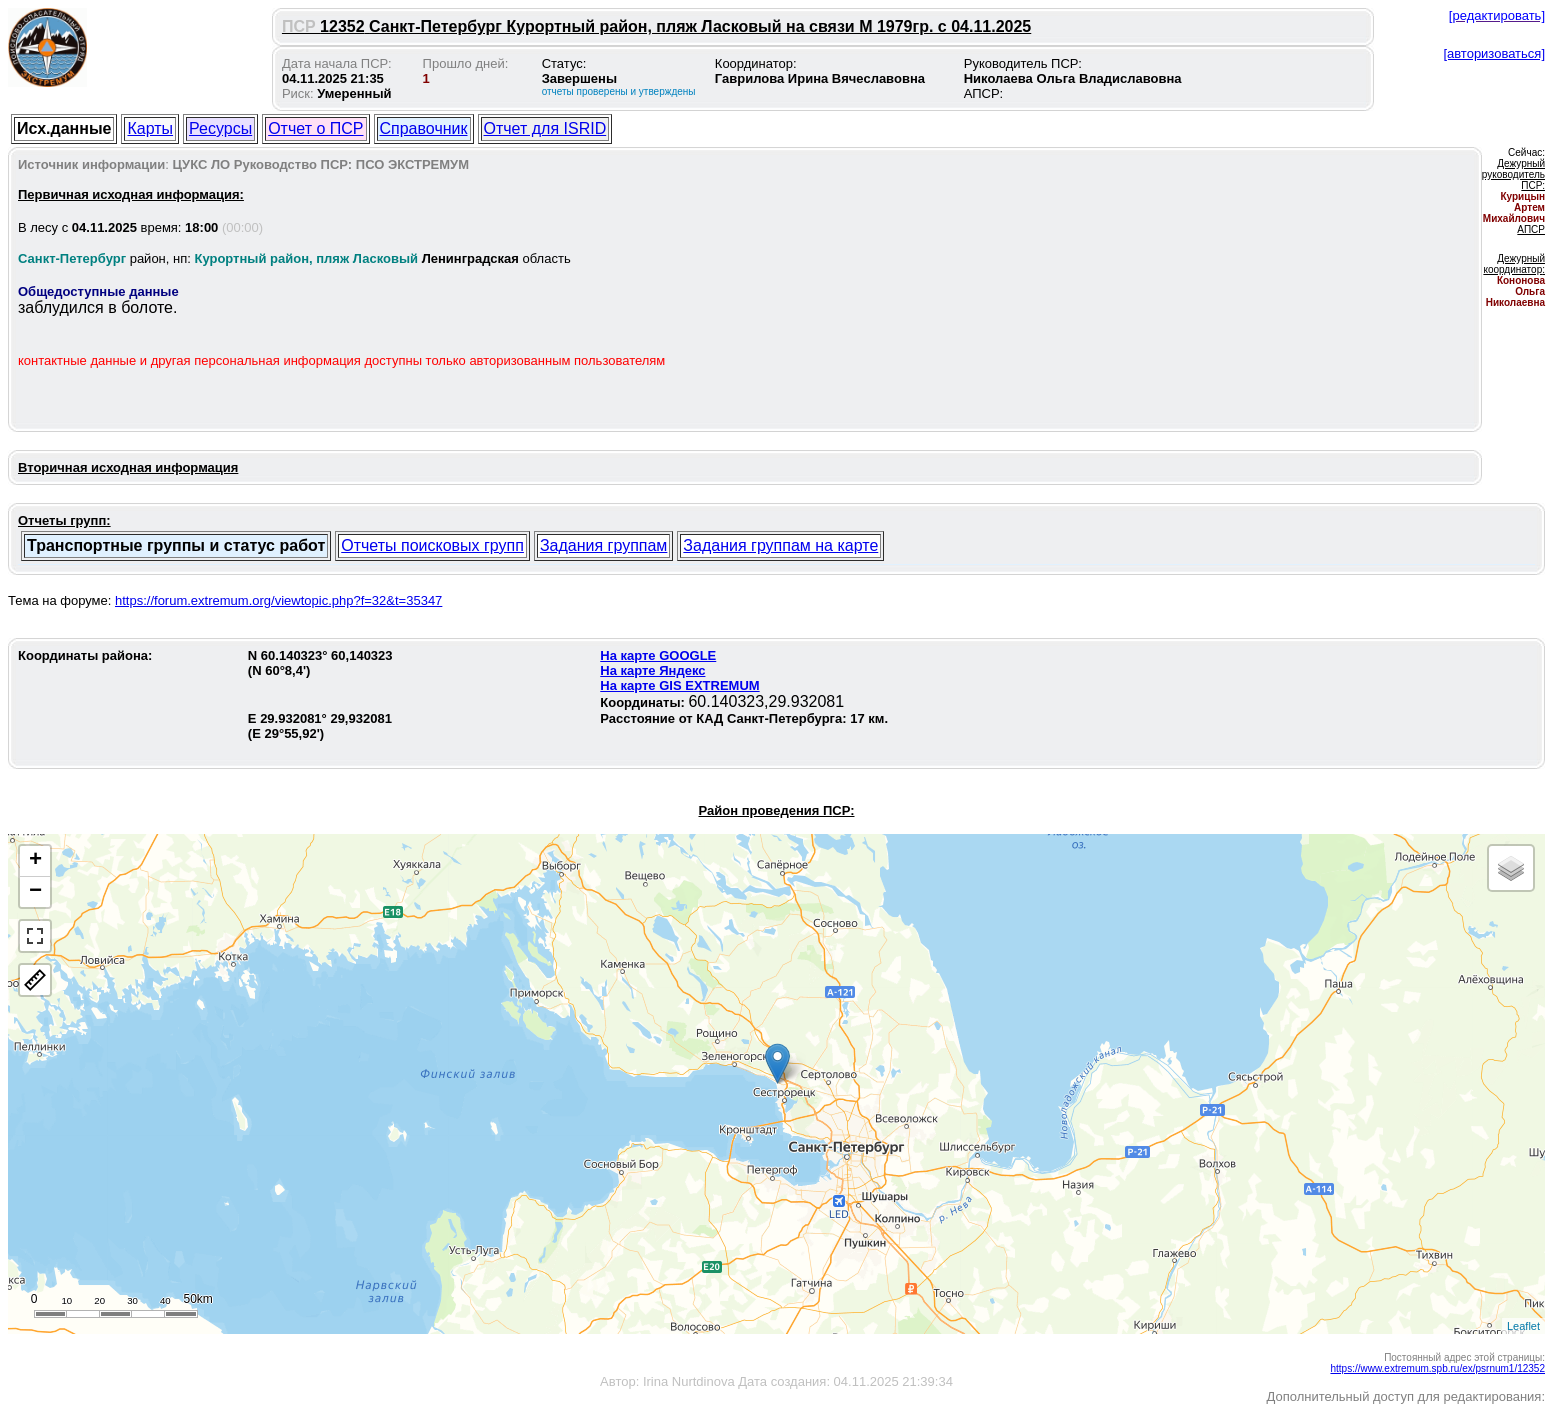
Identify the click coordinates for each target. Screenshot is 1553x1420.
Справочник (424, 128)
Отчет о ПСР (315, 128)
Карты (150, 128)
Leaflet (1523, 1326)
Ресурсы (220, 128)
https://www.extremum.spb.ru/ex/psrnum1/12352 (1437, 1368)
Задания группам (603, 545)
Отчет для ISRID (545, 128)
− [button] (35, 892)
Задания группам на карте (780, 545)
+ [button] (35, 861)
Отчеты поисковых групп (432, 545)
